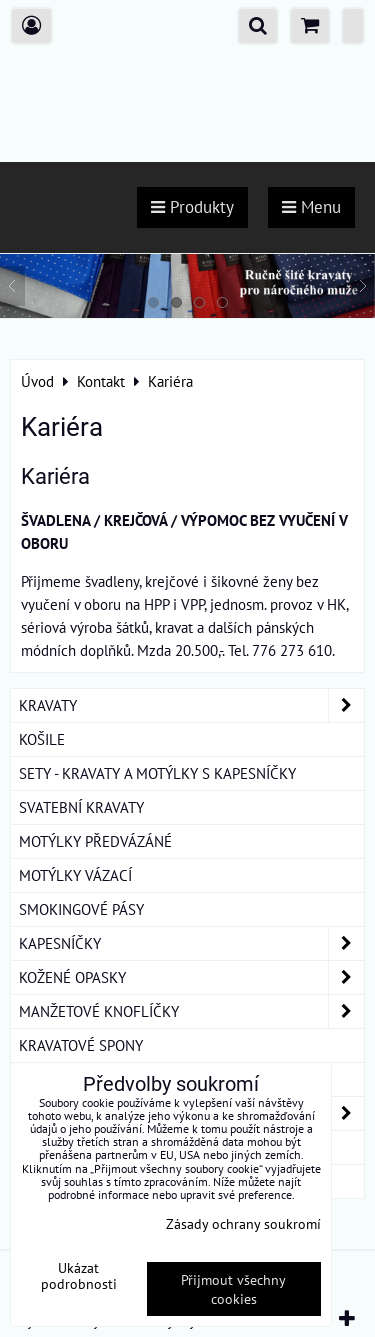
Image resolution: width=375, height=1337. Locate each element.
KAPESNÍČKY (191, 943)
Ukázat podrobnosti (79, 1276)
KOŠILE (42, 739)
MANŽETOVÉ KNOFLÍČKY (191, 1011)
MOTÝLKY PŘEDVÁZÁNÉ (95, 841)
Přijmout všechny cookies (233, 1289)
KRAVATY (191, 705)
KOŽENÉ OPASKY (191, 977)
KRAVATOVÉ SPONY (81, 1045)
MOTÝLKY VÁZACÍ (75, 875)
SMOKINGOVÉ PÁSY (81, 909)
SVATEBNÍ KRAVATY (81, 807)
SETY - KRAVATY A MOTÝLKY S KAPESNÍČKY (157, 773)
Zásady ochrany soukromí (243, 1223)
